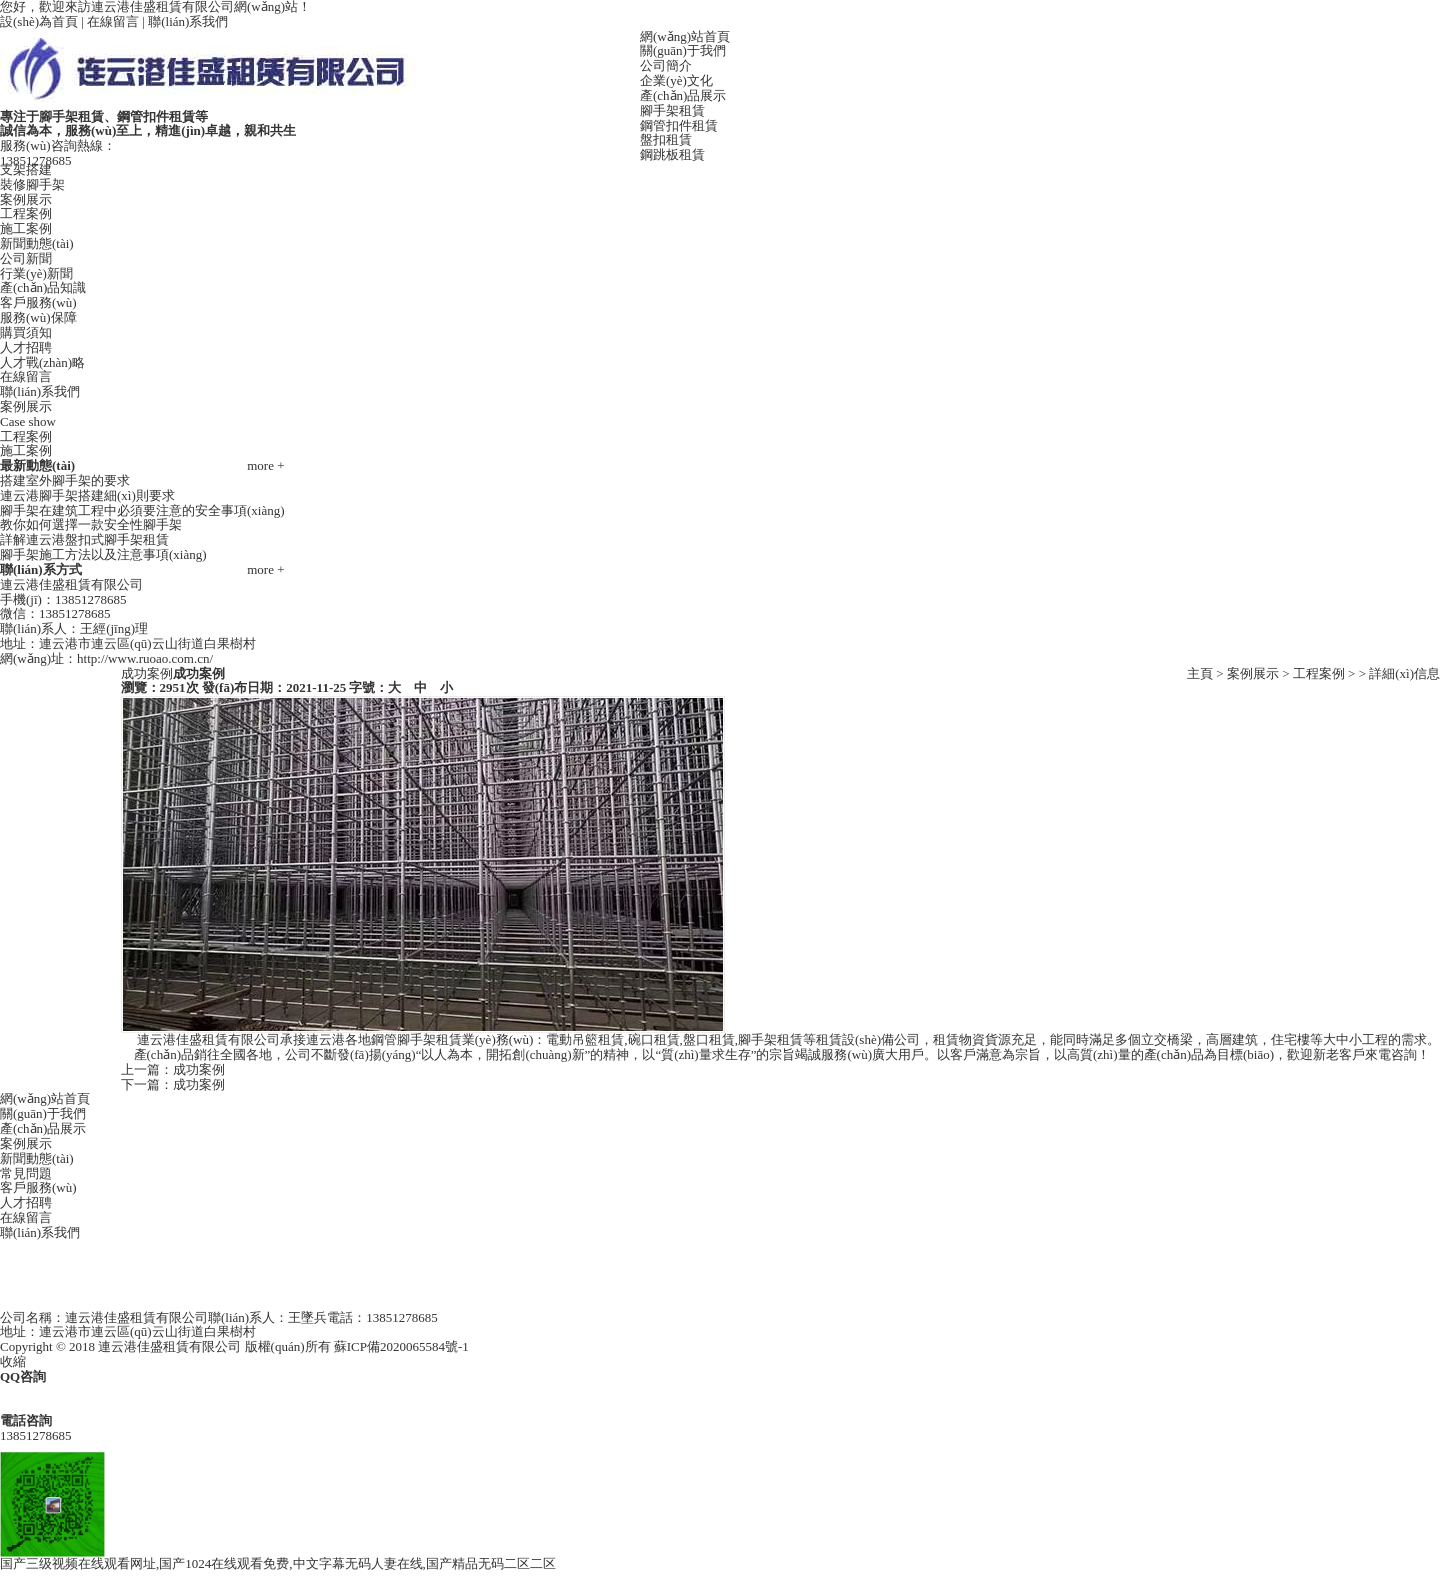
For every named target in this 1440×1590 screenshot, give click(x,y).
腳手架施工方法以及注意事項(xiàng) (103, 554)
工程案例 (26, 213)
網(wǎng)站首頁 (685, 36)
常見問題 (26, 1173)
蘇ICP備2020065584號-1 (401, 1346)
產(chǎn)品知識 (43, 287)
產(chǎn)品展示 (683, 95)
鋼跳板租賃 (672, 154)
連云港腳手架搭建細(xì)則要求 (87, 495)
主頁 (1200, 673)
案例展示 (26, 199)
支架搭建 (26, 169)
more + (265, 466)
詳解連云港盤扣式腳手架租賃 (84, 539)
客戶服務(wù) (38, 302)
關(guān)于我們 (683, 50)
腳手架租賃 (672, 110)
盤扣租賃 (666, 139)
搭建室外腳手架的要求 (65, 480)
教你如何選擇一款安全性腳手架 (91, 524)
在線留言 (113, 21)
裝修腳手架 (32, 184)
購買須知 (26, 332)
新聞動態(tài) (37, 243)
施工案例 (26, 228)
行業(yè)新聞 (36, 273)
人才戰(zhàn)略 (42, 362)
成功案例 (199, 1069)
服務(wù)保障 (38, 317)
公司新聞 (26, 258)
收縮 (13, 1361)
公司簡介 (666, 65)
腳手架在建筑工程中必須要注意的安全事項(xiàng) (142, 510)
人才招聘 (26, 347)
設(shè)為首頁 (39, 21)
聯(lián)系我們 (188, 21)
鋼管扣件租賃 (679, 125)
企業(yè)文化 (676, 80)
